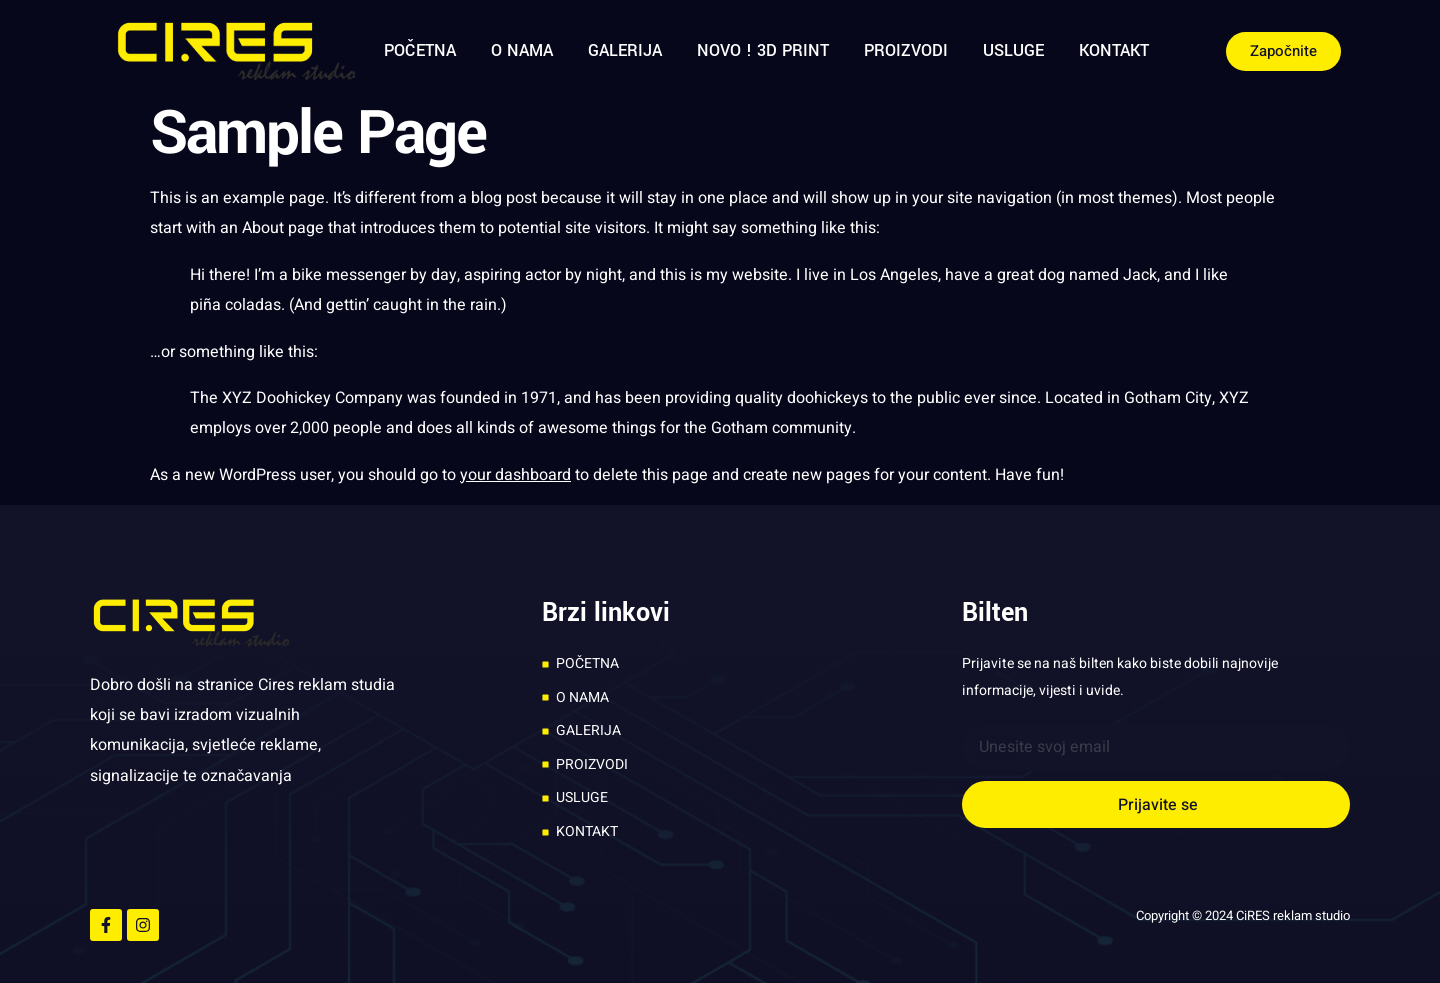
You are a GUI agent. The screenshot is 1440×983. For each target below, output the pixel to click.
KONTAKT (1114, 50)
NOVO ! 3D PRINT (763, 50)
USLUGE (1013, 50)
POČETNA (420, 50)
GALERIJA (625, 50)
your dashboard (515, 475)
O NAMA (522, 50)
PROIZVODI (906, 50)
